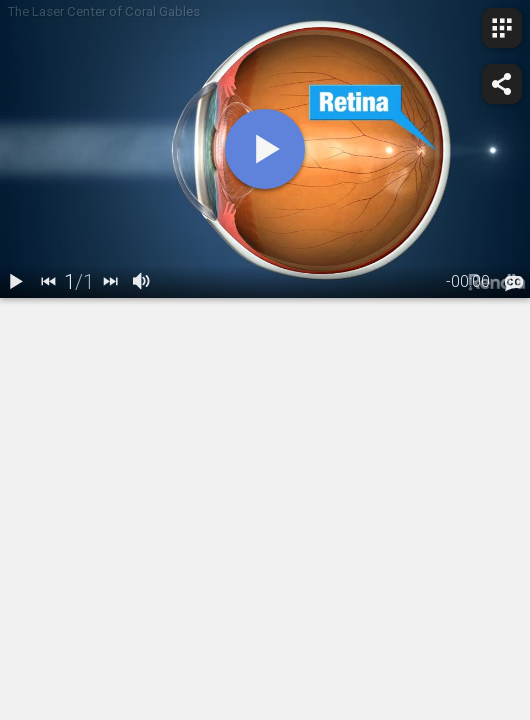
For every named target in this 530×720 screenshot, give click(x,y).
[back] (48, 282)
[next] (110, 282)
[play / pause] (16, 282)
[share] (502, 84)
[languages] (514, 284)
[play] (265, 149)
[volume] (142, 282)
